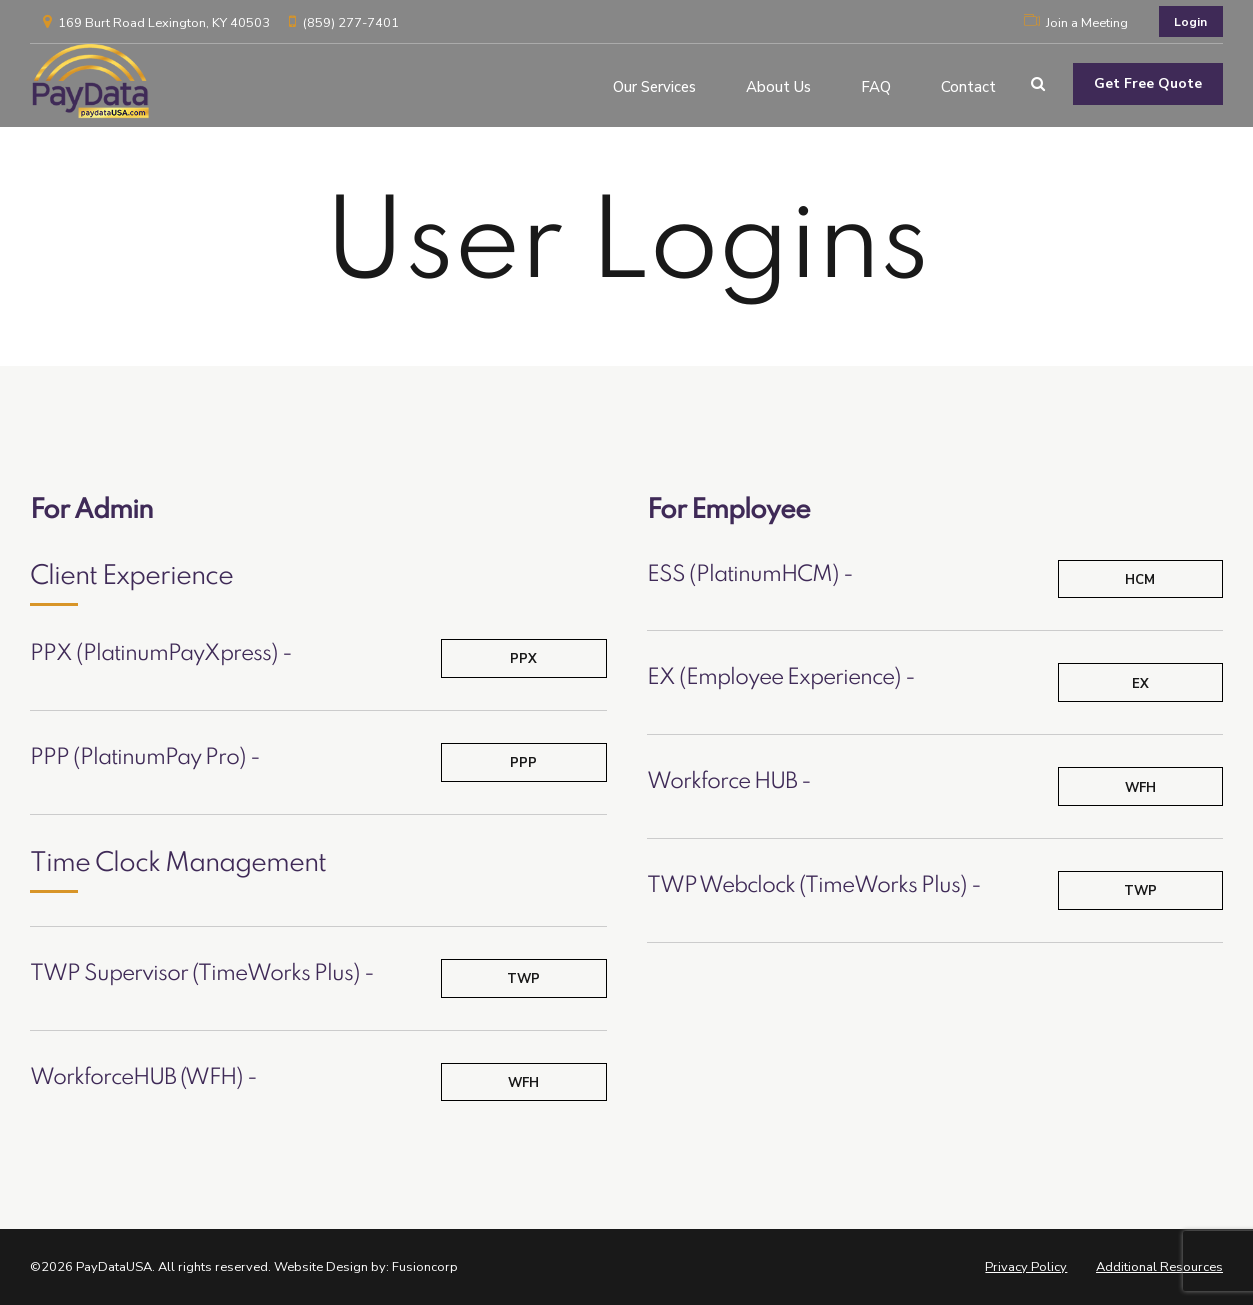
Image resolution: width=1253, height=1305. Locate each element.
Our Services (654, 84)
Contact (968, 84)
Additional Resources (1159, 1267)
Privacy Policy (1026, 1267)
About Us (778, 84)
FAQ (876, 84)
